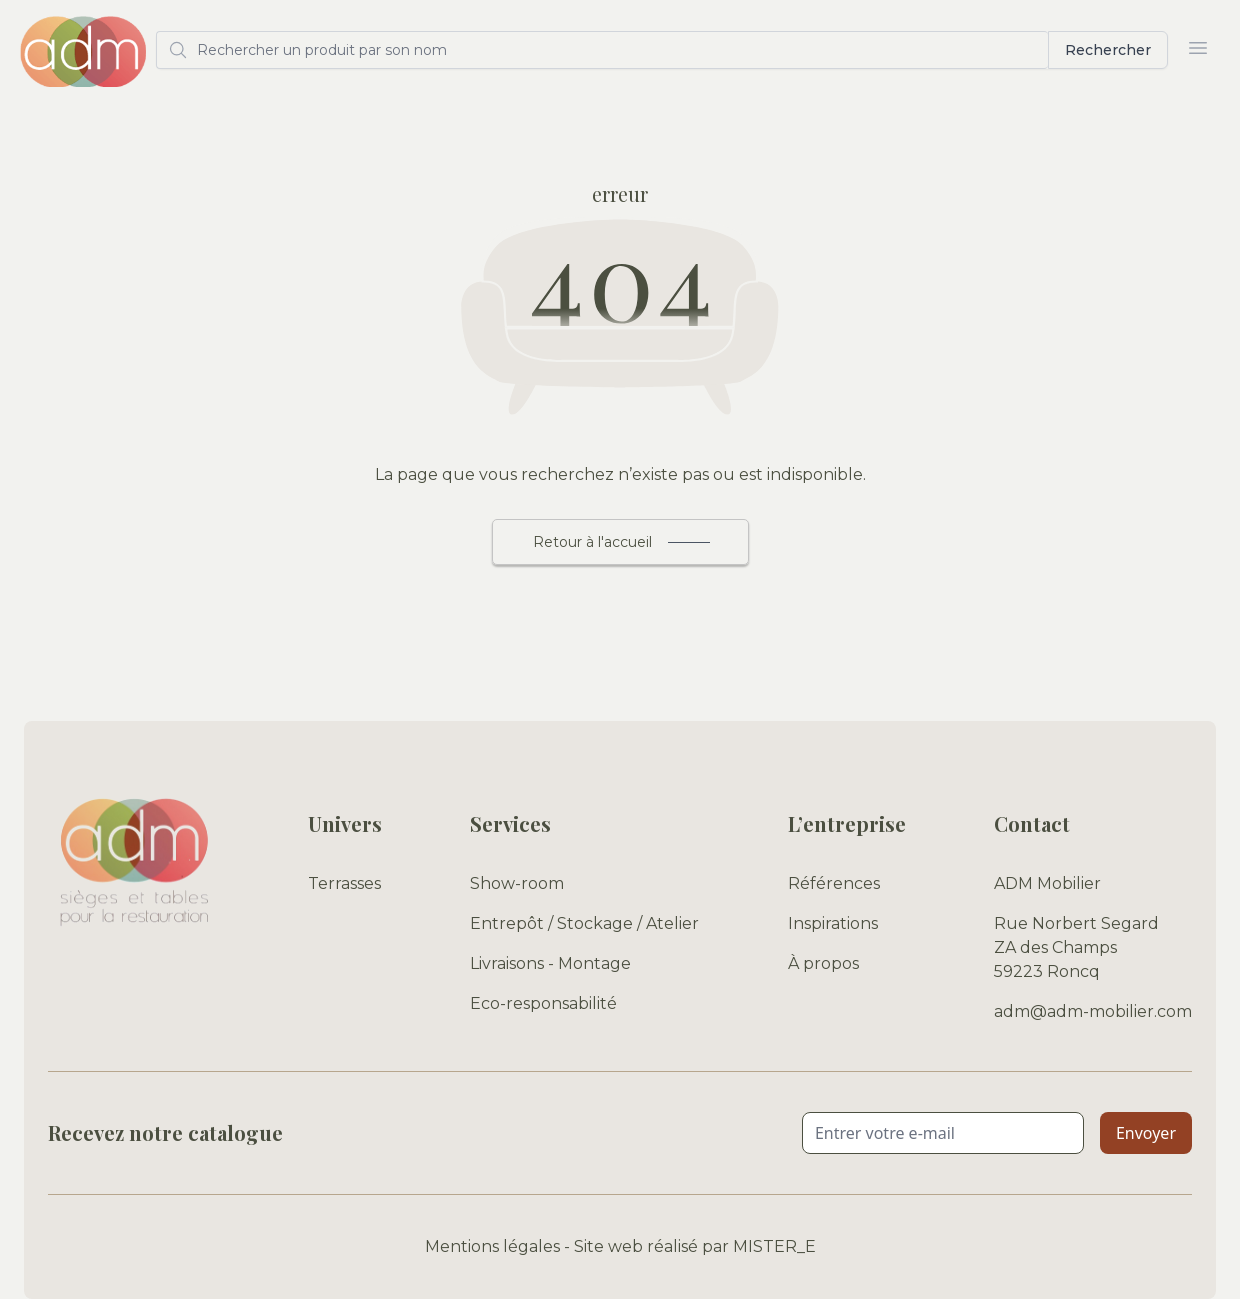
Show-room (517, 883)
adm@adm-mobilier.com (1093, 1011)
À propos (823, 963)
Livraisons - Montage (550, 963)
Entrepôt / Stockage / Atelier (584, 923)
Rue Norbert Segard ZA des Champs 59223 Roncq (1076, 947)
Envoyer (1146, 1133)
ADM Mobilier (1047, 883)
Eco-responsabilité (543, 1003)
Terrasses (344, 883)
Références (834, 883)
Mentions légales (492, 1246)
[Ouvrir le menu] (1198, 48)
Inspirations (833, 923)
